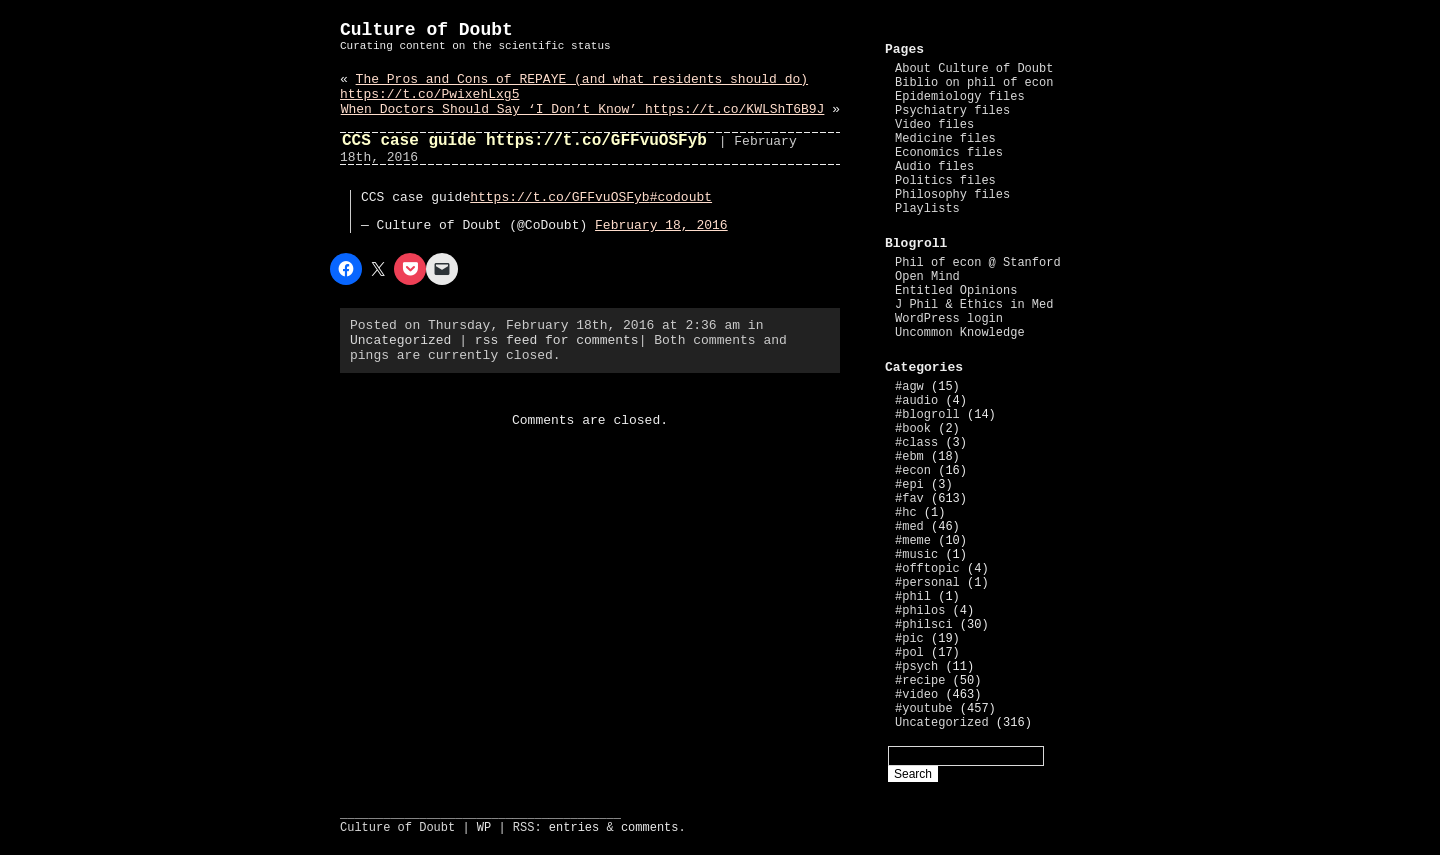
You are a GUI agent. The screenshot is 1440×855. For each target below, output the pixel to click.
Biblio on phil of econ (974, 83)
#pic (909, 639)
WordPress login (949, 319)
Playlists (927, 209)
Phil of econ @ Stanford (978, 263)
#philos (920, 611)
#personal (927, 583)
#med (909, 527)
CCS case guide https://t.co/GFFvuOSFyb (524, 141)
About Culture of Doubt (974, 69)
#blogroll (927, 415)
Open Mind (927, 277)
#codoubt (681, 197)
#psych (916, 667)
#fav (909, 499)
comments (650, 828)
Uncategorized (400, 340)
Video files (934, 125)
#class (916, 443)
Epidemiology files (960, 97)
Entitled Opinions (956, 291)
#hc (906, 513)
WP (484, 828)
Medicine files (945, 139)
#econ (913, 471)
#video (916, 695)
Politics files (945, 181)
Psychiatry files (952, 111)
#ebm (909, 457)
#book (913, 429)
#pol (909, 653)
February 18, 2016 (661, 225)
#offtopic (927, 569)
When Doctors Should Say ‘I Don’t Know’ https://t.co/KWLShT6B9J (583, 109)
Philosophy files (952, 195)
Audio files (934, 167)
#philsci (924, 625)
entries (574, 828)
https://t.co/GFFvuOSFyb (559, 197)
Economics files (949, 153)
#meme (913, 541)
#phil (913, 597)
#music (916, 555)
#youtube (924, 709)
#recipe (920, 681)
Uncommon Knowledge (960, 333)
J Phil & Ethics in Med (974, 305)
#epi (909, 485)
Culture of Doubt (426, 30)
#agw (909, 387)
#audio (916, 401)
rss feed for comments (557, 340)
